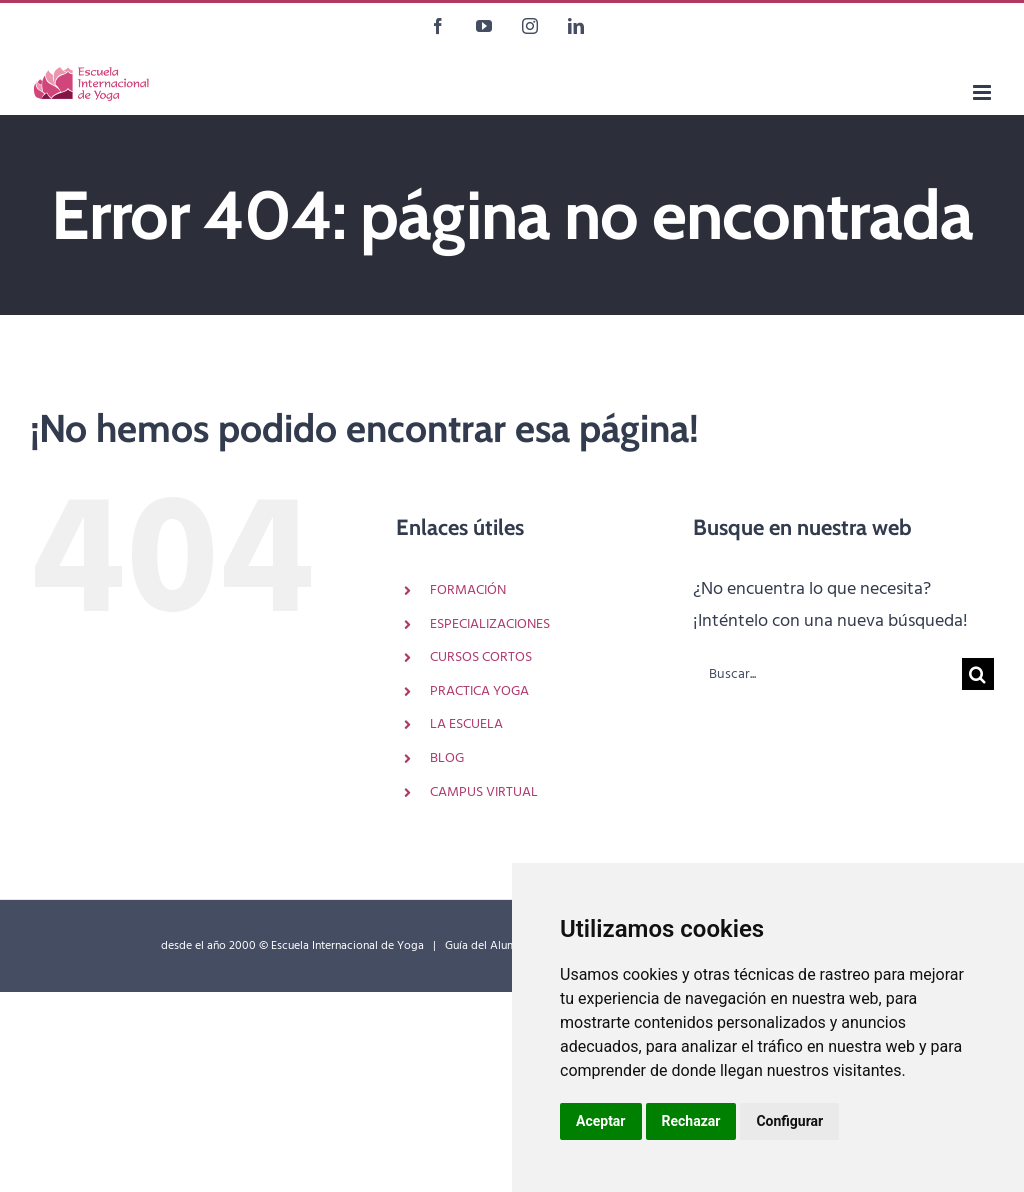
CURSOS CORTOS (481, 657)
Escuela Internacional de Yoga (347, 946)
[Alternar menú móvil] (983, 92)
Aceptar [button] (601, 1121)
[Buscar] (978, 674)
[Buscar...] (827, 674)
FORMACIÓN (468, 590)
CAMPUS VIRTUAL (484, 792)
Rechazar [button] (691, 1121)
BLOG (447, 758)
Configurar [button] (789, 1121)
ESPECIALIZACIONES (490, 624)
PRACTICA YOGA (479, 691)
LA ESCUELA (466, 724)
